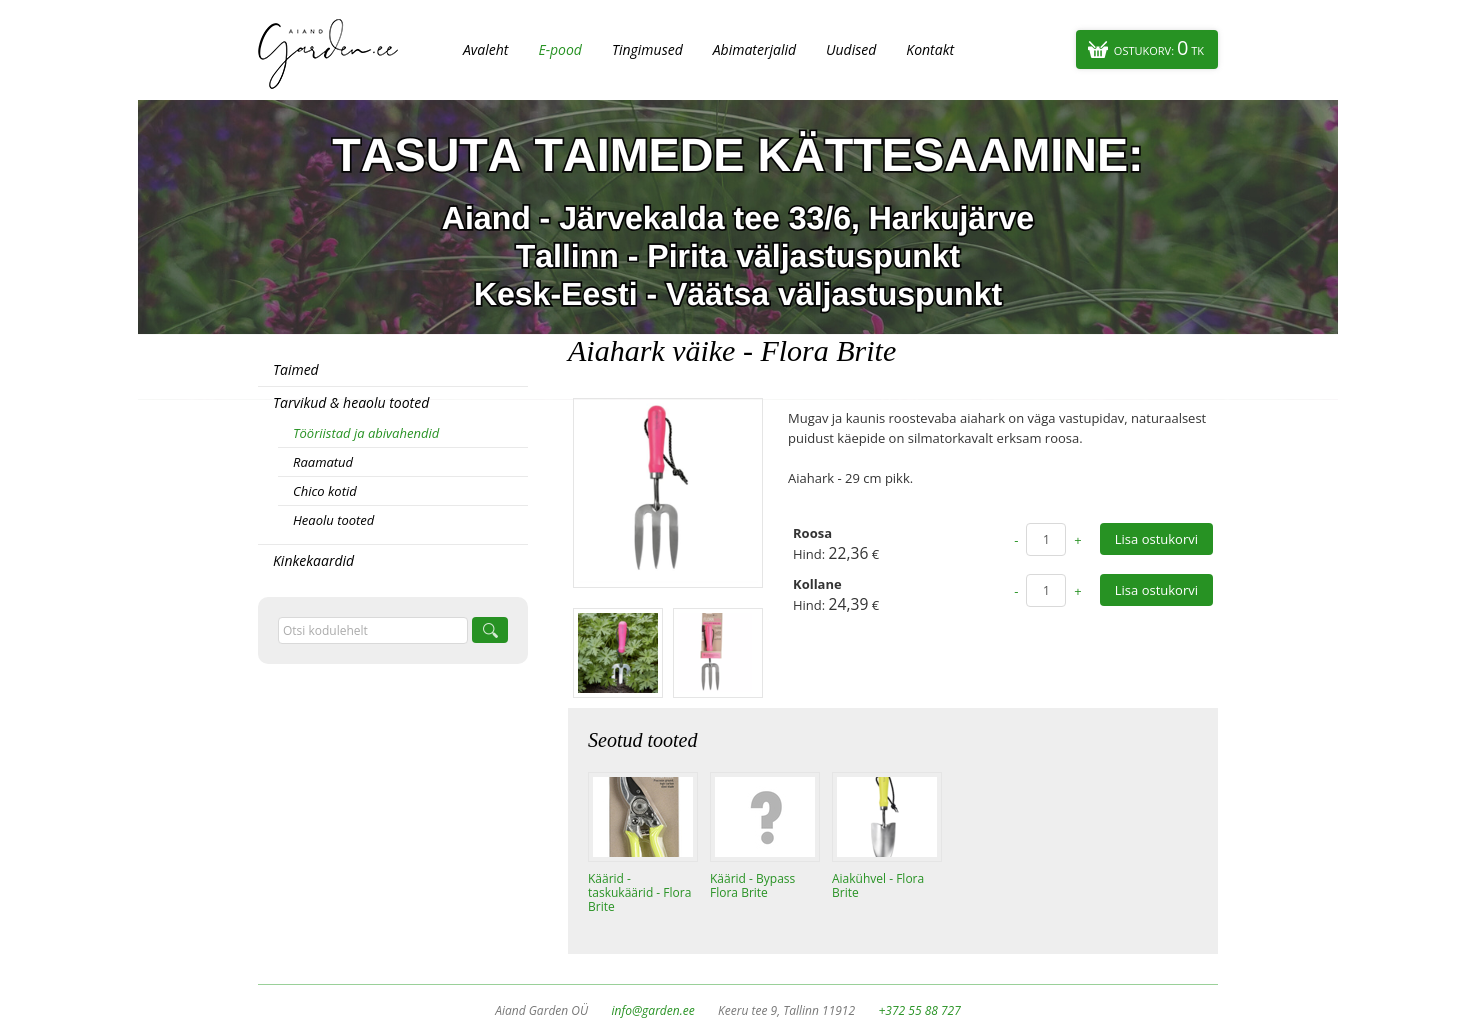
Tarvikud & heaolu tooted (351, 402)
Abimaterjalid (754, 49)
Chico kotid (325, 491)
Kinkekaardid (313, 560)
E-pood (560, 49)
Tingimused (647, 49)
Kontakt (930, 49)
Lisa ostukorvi (1156, 539)
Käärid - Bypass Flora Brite (752, 886)
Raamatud (323, 462)
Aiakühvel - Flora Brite (878, 886)
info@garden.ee (653, 1010)
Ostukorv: (1159, 47)
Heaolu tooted (333, 520)
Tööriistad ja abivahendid (366, 433)
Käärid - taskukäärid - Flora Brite (639, 893)
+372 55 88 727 (919, 1010)
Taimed (296, 369)
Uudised (851, 49)
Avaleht (485, 49)
